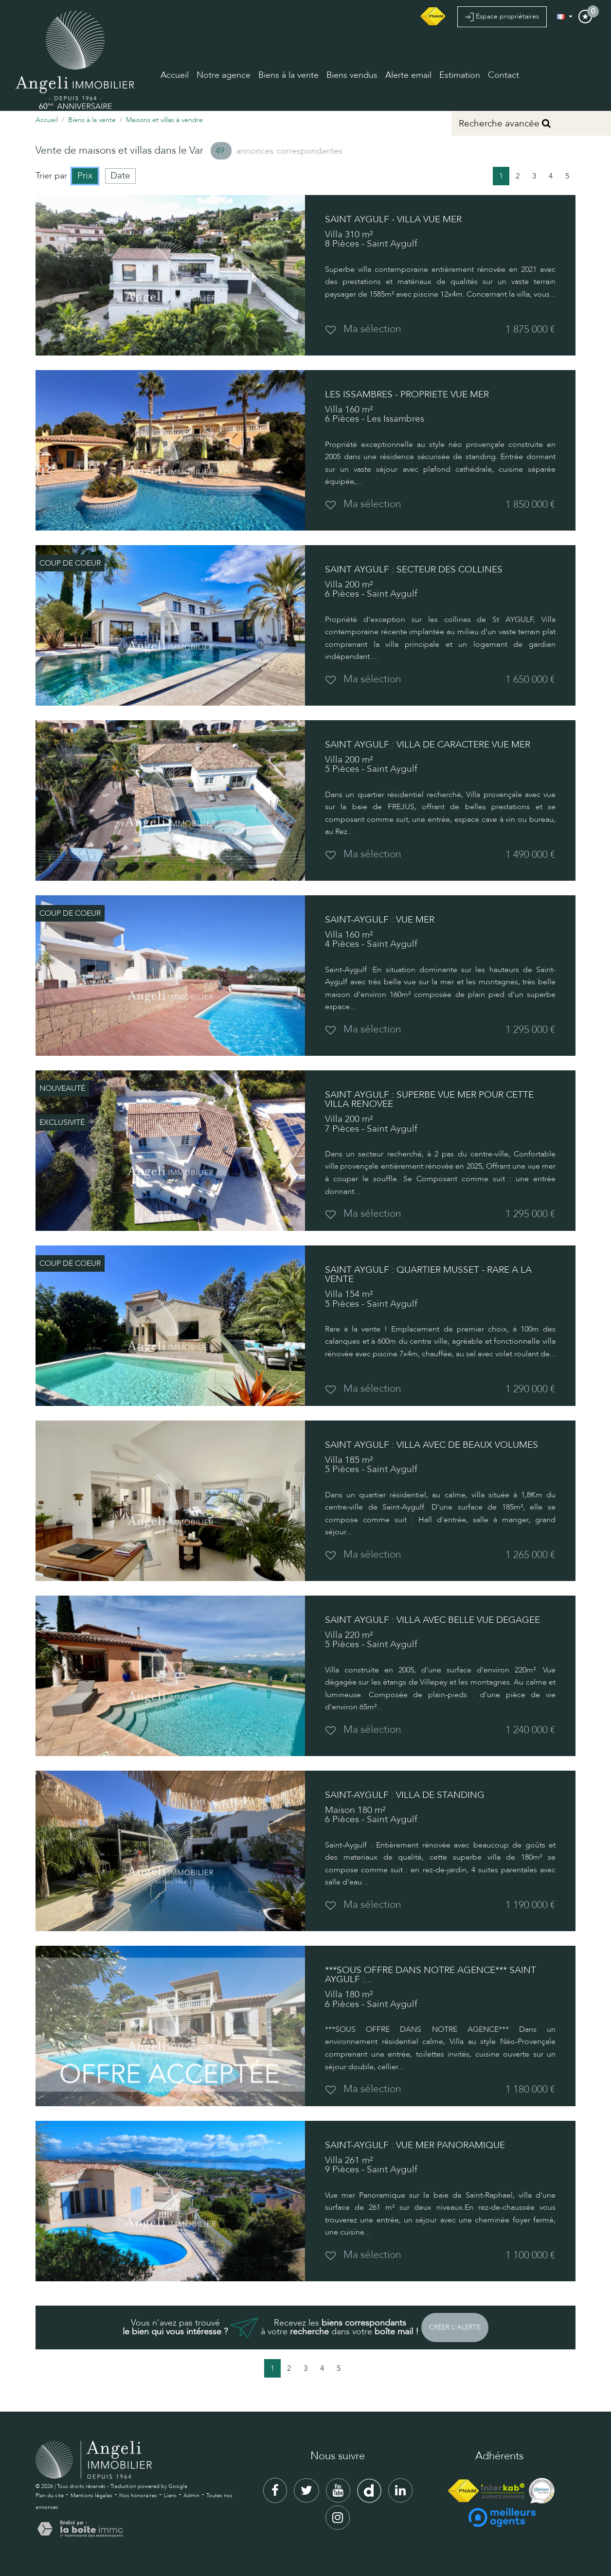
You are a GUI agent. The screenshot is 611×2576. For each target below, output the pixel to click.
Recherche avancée (505, 123)
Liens (170, 2495)
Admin (191, 2495)
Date (120, 175)
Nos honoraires (138, 2495)
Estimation (459, 75)
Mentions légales (91, 2495)
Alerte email (408, 75)
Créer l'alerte (455, 2327)
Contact (503, 75)
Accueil (175, 75)
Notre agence (224, 75)
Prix (84, 175)
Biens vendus (351, 75)
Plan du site (50, 2495)
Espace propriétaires (502, 16)
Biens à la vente (288, 75)
